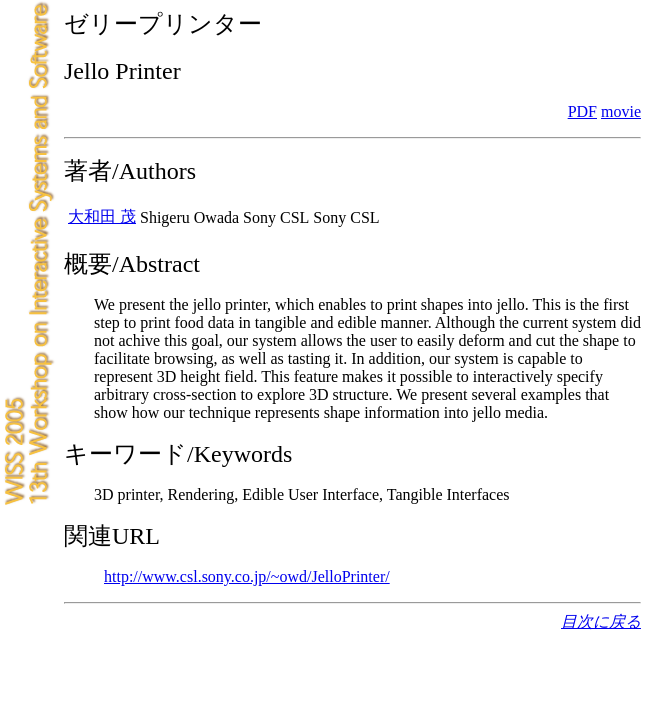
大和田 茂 (102, 216)
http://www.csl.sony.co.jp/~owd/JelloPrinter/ (247, 576)
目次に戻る (601, 621)
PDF (582, 111)
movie (621, 111)
